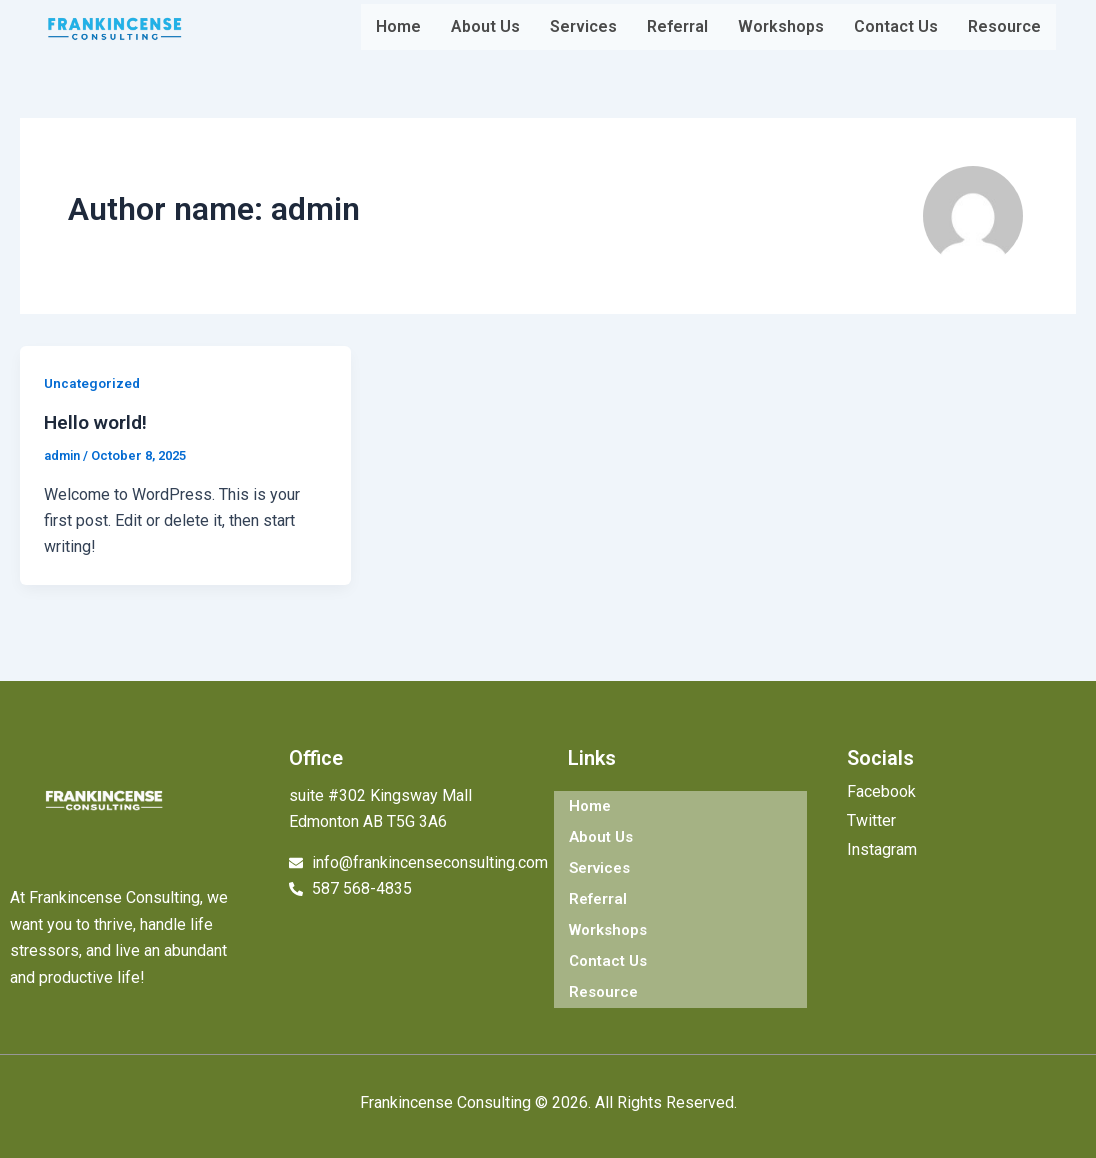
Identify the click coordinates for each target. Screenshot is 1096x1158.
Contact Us (896, 26)
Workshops (781, 26)
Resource (1004, 26)
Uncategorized (94, 383)
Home (398, 26)
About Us (485, 26)
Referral (677, 26)
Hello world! (98, 422)
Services (583, 26)
